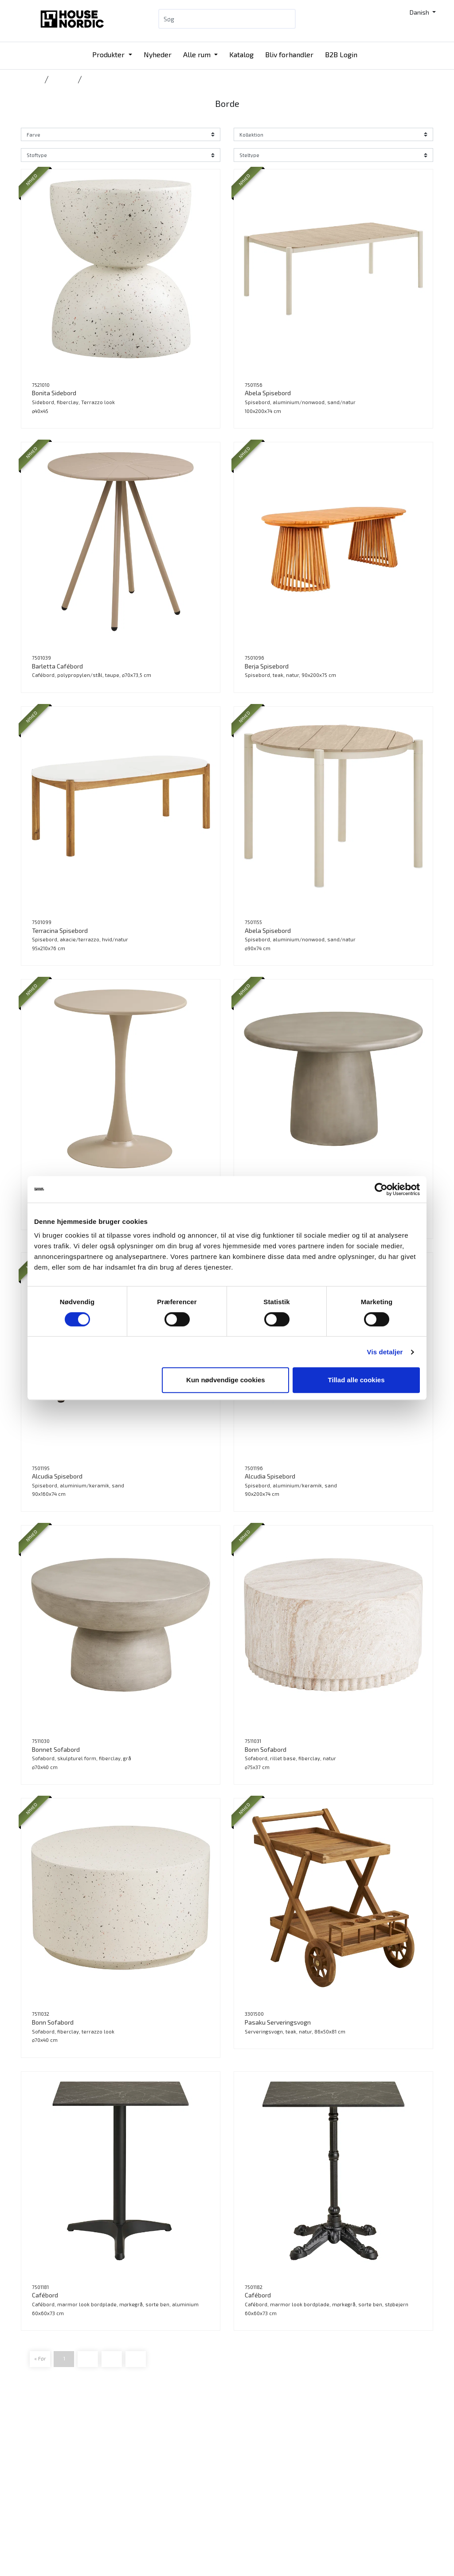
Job (238, 2499)
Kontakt (245, 2456)
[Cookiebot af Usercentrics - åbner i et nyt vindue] (381, 1189)
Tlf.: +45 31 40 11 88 (120, 2463)
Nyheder (158, 54)
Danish (420, 12)
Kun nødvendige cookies (225, 1380)
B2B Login (341, 54)
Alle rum (197, 54)
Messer (174, 2509)
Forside (31, 79)
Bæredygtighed (255, 2488)
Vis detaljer (385, 1352)
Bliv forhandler (289, 54)
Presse (244, 2509)
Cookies (245, 2520)
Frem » (135, 2358)
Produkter (109, 54)
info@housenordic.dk (122, 2485)
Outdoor (62, 79)
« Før (40, 2358)
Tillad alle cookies (356, 1380)
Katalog (241, 54)
